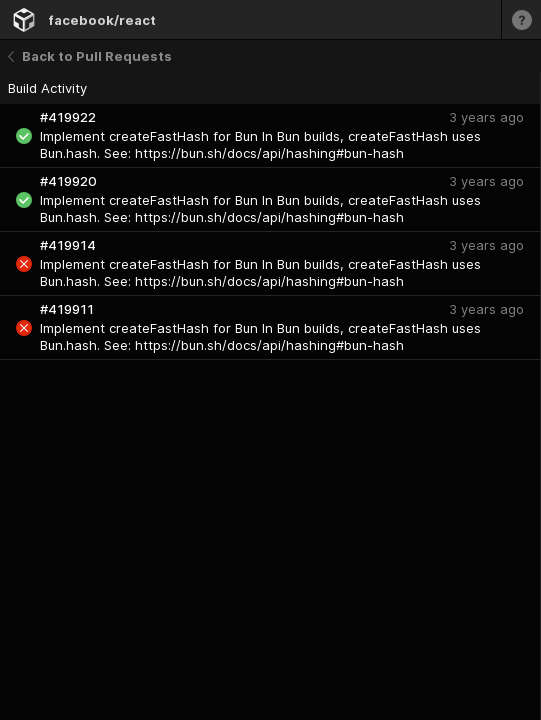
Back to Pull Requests (90, 56)
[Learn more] (521, 19)
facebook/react (102, 20)
